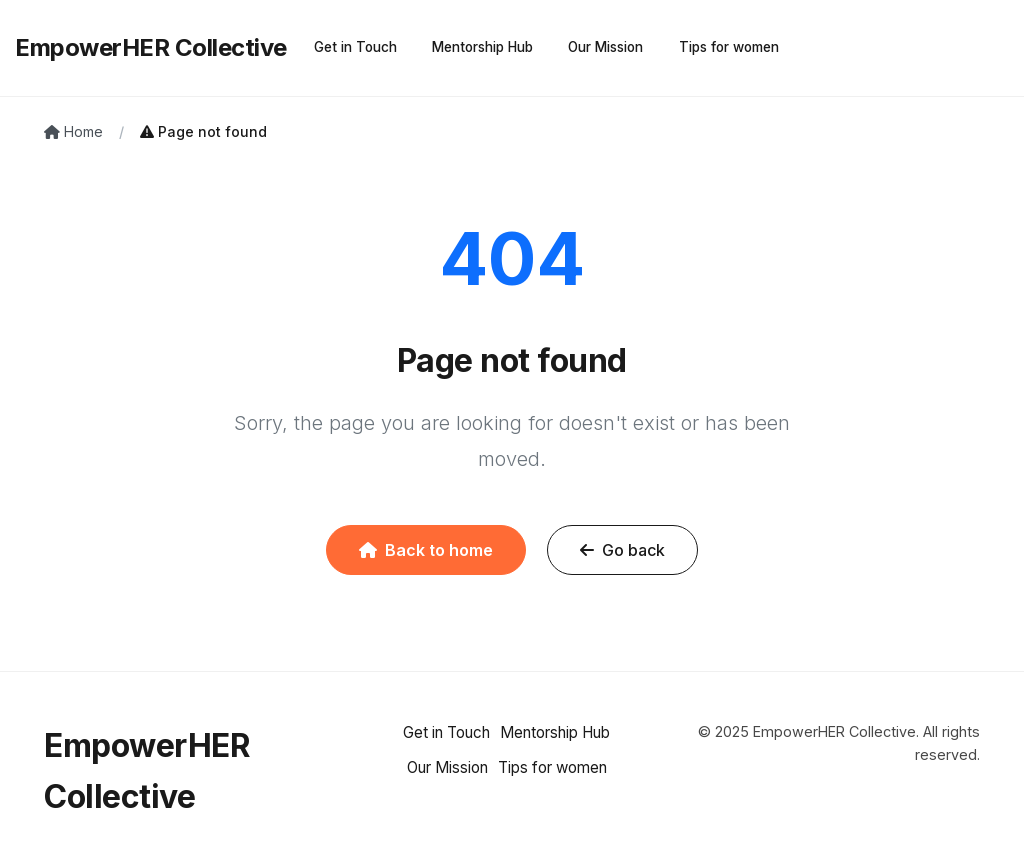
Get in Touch (355, 47)
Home (73, 131)
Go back (622, 550)
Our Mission (605, 47)
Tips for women (729, 47)
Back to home (426, 550)
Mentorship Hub (482, 47)
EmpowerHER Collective (151, 47)
